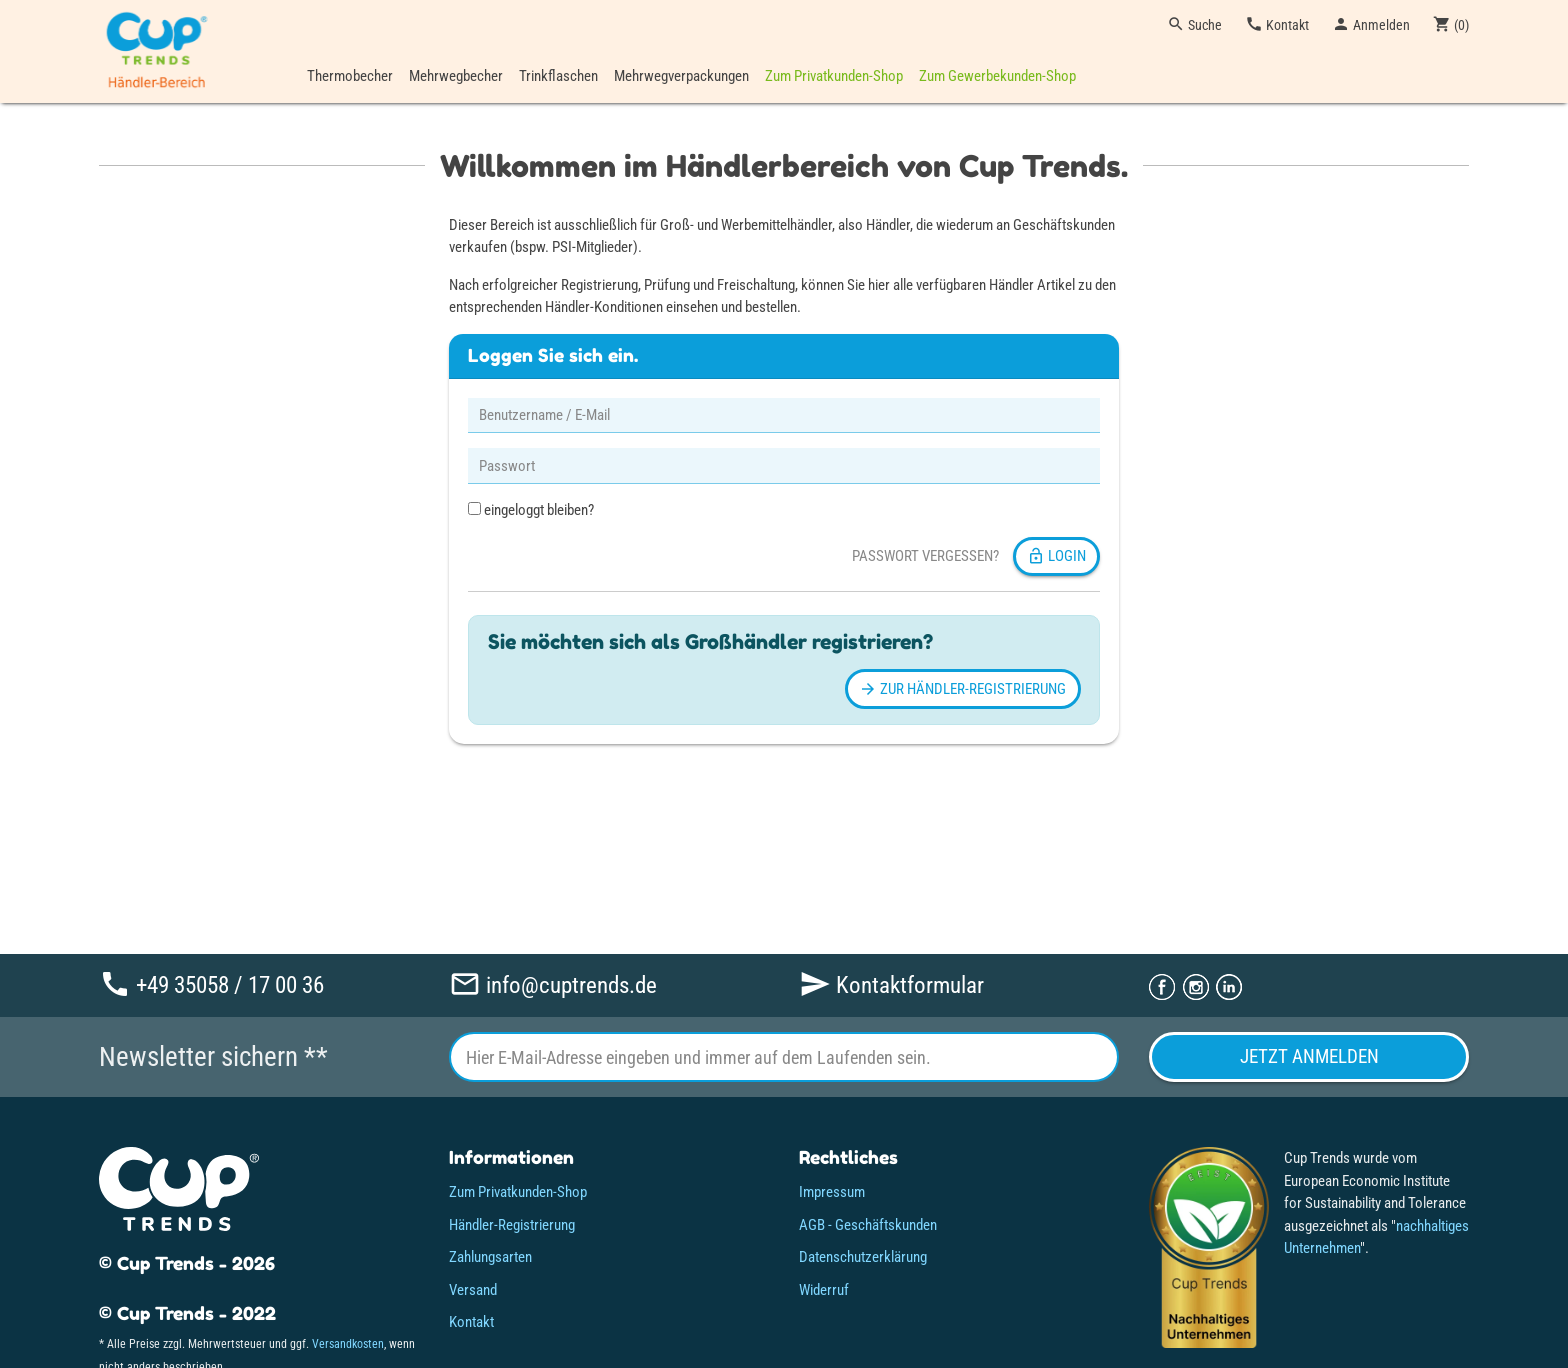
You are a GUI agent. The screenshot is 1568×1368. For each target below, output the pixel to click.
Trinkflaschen (558, 76)
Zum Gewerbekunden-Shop (997, 76)
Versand (473, 1290)
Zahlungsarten (490, 1257)
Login (1056, 556)
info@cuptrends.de (553, 984)
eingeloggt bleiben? (531, 510)
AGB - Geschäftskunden (868, 1225)
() (1451, 24)
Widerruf (824, 1290)
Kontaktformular (891, 984)
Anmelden (1371, 24)
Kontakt (1277, 24)
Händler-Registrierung (512, 1225)
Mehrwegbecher (456, 76)
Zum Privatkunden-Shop (834, 76)
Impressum (832, 1192)
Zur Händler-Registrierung (962, 689)
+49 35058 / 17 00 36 (211, 984)
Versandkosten (348, 1344)
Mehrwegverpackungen (681, 76)
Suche (1194, 24)
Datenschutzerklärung (863, 1257)
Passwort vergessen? (925, 556)
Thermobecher (350, 76)
